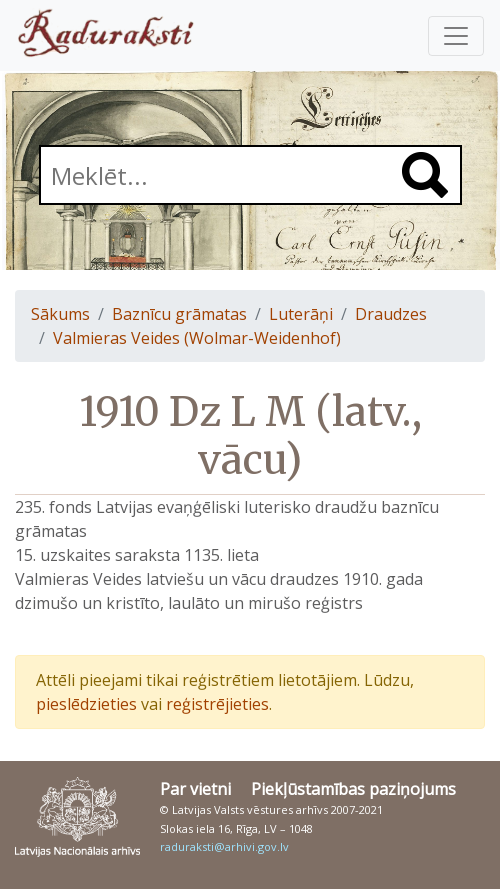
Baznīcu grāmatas (179, 314)
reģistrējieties (217, 704)
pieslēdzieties (86, 704)
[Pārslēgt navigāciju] (456, 36)
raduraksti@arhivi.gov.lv (224, 846)
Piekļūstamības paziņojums (353, 789)
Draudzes (391, 314)
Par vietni (195, 789)
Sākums (60, 314)
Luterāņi (301, 314)
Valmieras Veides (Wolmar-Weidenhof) (197, 338)
